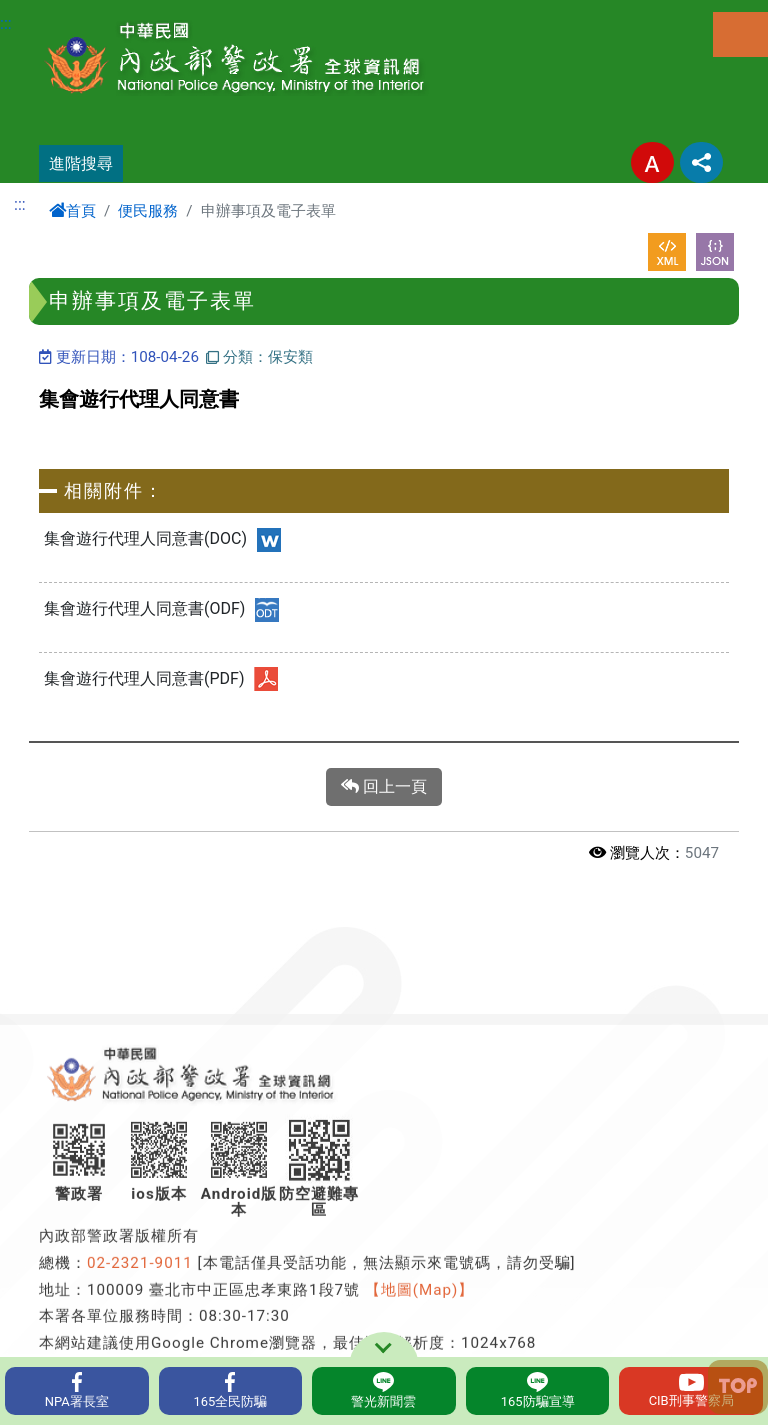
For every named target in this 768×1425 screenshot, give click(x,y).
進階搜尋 (81, 163)
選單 (740, 34)
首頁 (72, 211)
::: (6, 23)
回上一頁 (384, 787)
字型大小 (652, 162)
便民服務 (148, 211)
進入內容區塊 (48, 11)
